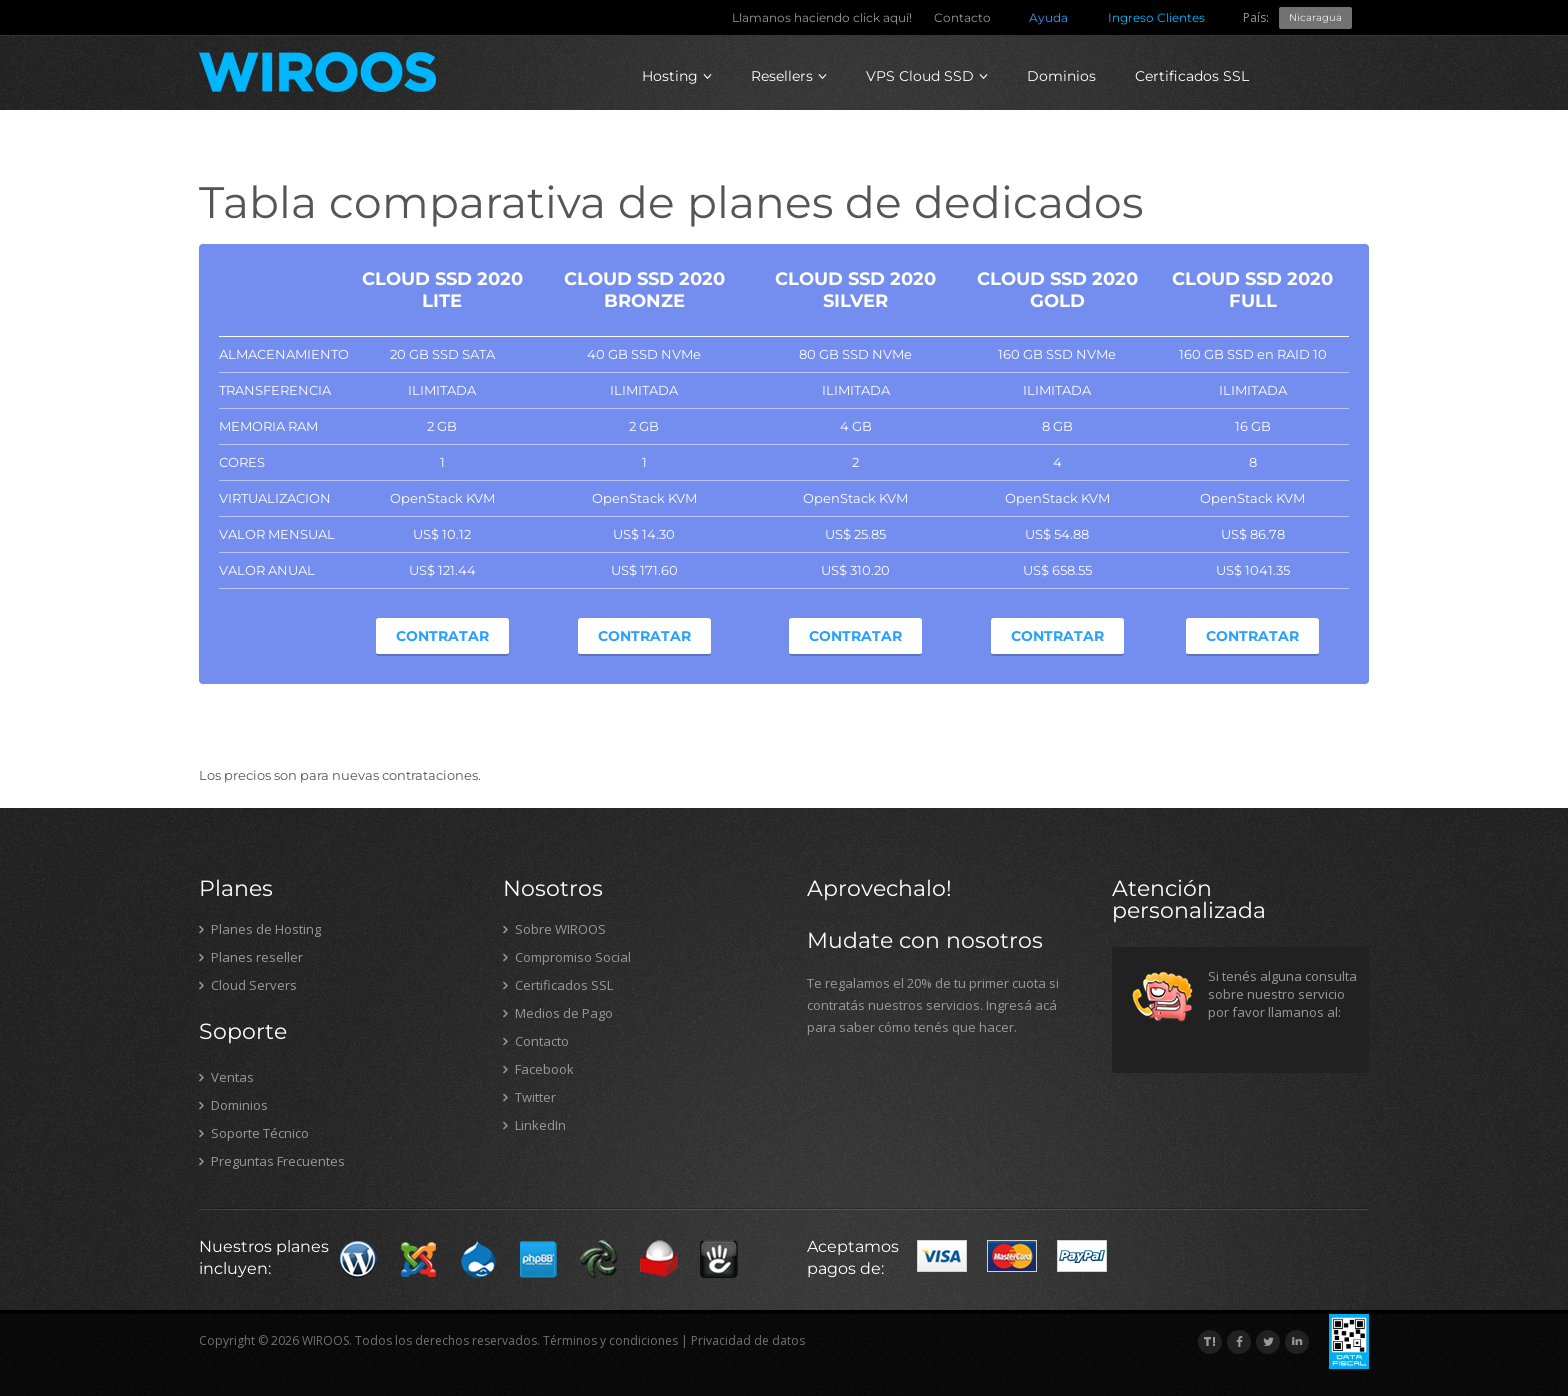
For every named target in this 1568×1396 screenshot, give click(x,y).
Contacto (962, 17)
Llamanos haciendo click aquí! (822, 17)
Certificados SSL (1192, 76)
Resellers (789, 76)
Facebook (538, 1069)
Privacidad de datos (748, 1340)
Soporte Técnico (254, 1133)
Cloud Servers (248, 985)
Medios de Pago (558, 1013)
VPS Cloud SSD (927, 76)
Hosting (677, 76)
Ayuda (1048, 17)
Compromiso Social (567, 957)
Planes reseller (251, 957)
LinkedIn (534, 1125)
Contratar (442, 636)
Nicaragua (1315, 17)
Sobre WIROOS (554, 929)
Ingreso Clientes (1156, 17)
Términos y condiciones (610, 1340)
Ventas (226, 1077)
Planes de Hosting (260, 929)
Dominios (1061, 76)
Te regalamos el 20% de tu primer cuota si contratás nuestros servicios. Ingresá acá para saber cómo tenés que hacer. (933, 1005)
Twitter (529, 1097)
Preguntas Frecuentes (272, 1161)
